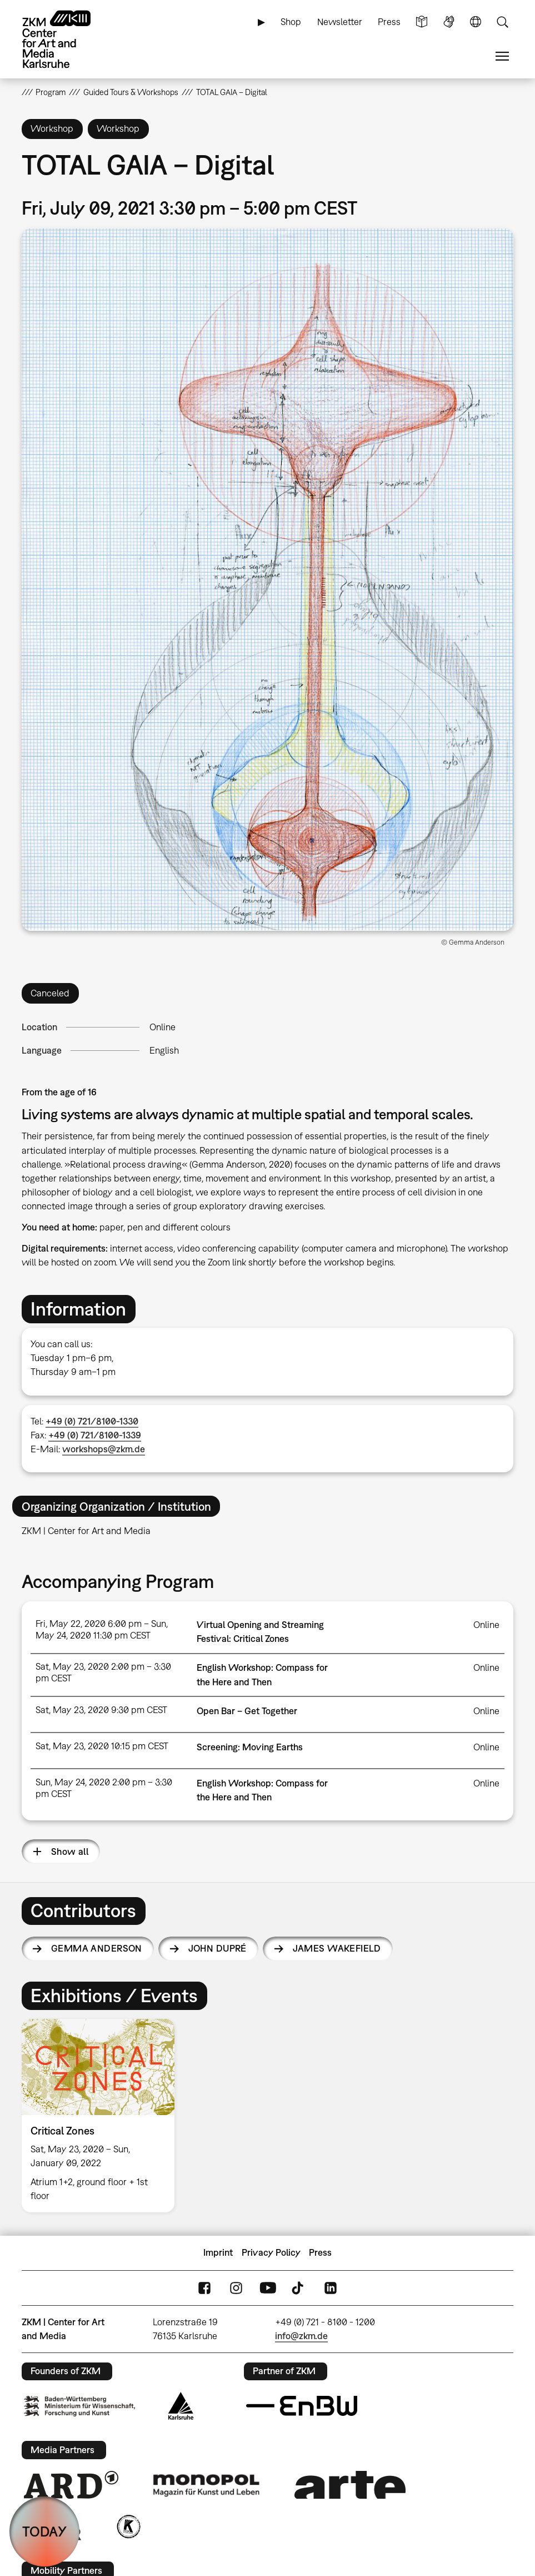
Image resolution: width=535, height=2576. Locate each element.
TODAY (44, 2531)
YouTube (268, 2287)
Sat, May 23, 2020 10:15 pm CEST (102, 1745)
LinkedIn (330, 2287)
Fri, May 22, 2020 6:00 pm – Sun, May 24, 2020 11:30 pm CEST (102, 1629)
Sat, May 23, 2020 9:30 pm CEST (101, 1709)
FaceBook (204, 2287)
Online (162, 1027)
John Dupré (217, 1948)
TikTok (299, 2287)
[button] (268, 580)
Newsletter (339, 21)
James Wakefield (337, 1948)
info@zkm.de (301, 2335)
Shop (291, 21)
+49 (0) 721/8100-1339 (94, 1435)
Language (475, 21)
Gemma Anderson (96, 1948)
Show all (69, 1851)
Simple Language (422, 21)
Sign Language (449, 21)
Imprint (218, 2252)
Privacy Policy (271, 2252)
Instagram (236, 2287)
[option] (103, 2115)
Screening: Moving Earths (250, 1747)
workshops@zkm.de (103, 1449)
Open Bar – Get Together (247, 1710)
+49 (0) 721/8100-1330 (92, 1421)
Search (502, 21)
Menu (502, 56)
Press (389, 21)
